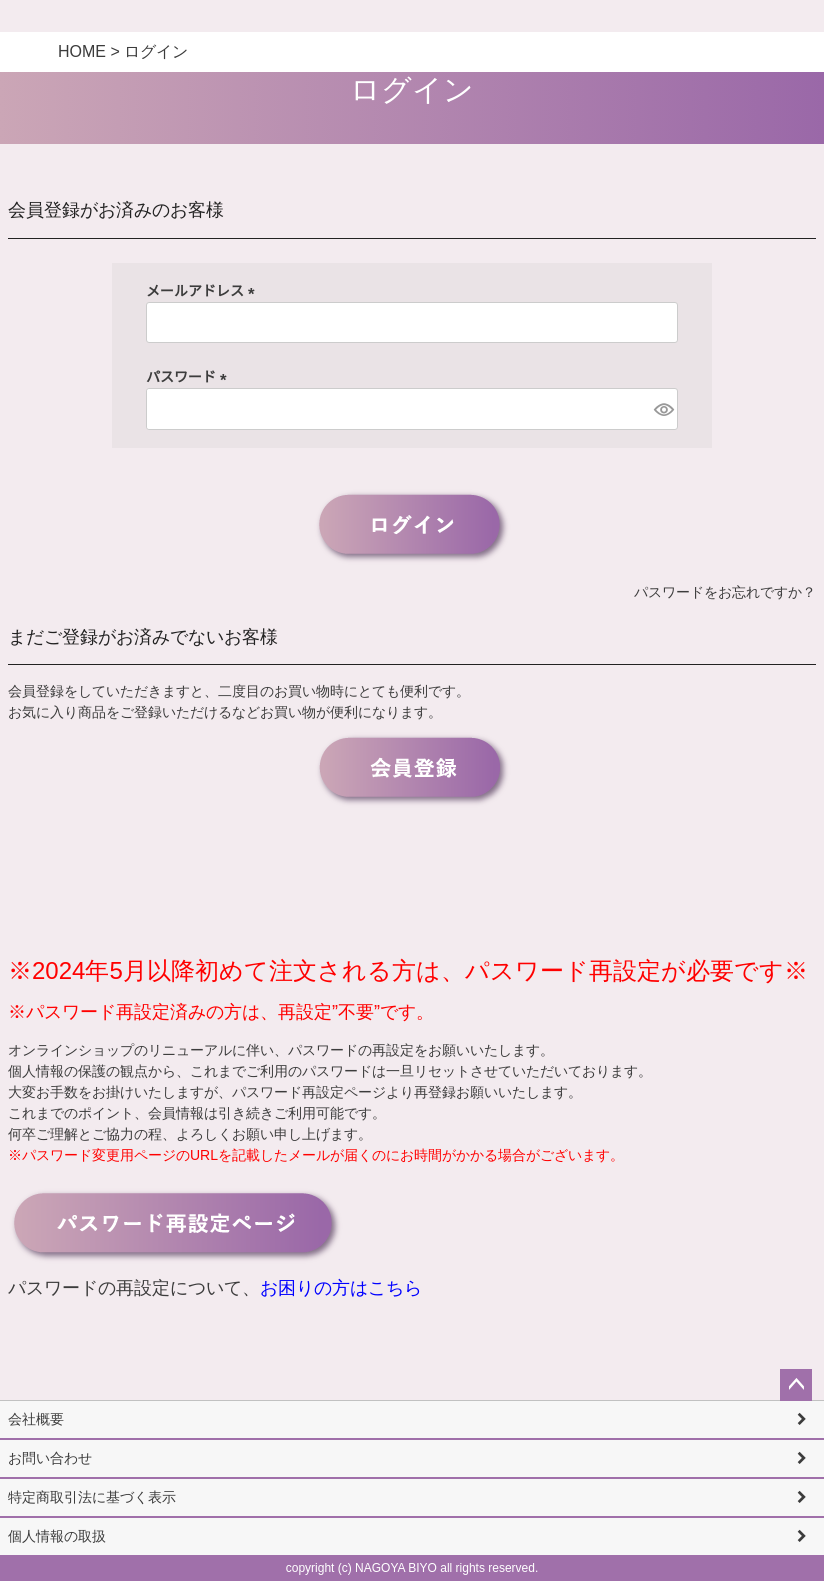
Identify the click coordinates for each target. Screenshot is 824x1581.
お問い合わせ (50, 1458)
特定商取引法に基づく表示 (92, 1497)
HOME (82, 51)
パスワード (190, 377)
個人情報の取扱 (57, 1536)
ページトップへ (796, 1385)
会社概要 (36, 1419)
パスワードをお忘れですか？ (725, 592)
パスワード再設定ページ (309, 1092)
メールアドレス (204, 291)
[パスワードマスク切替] (663, 409)
